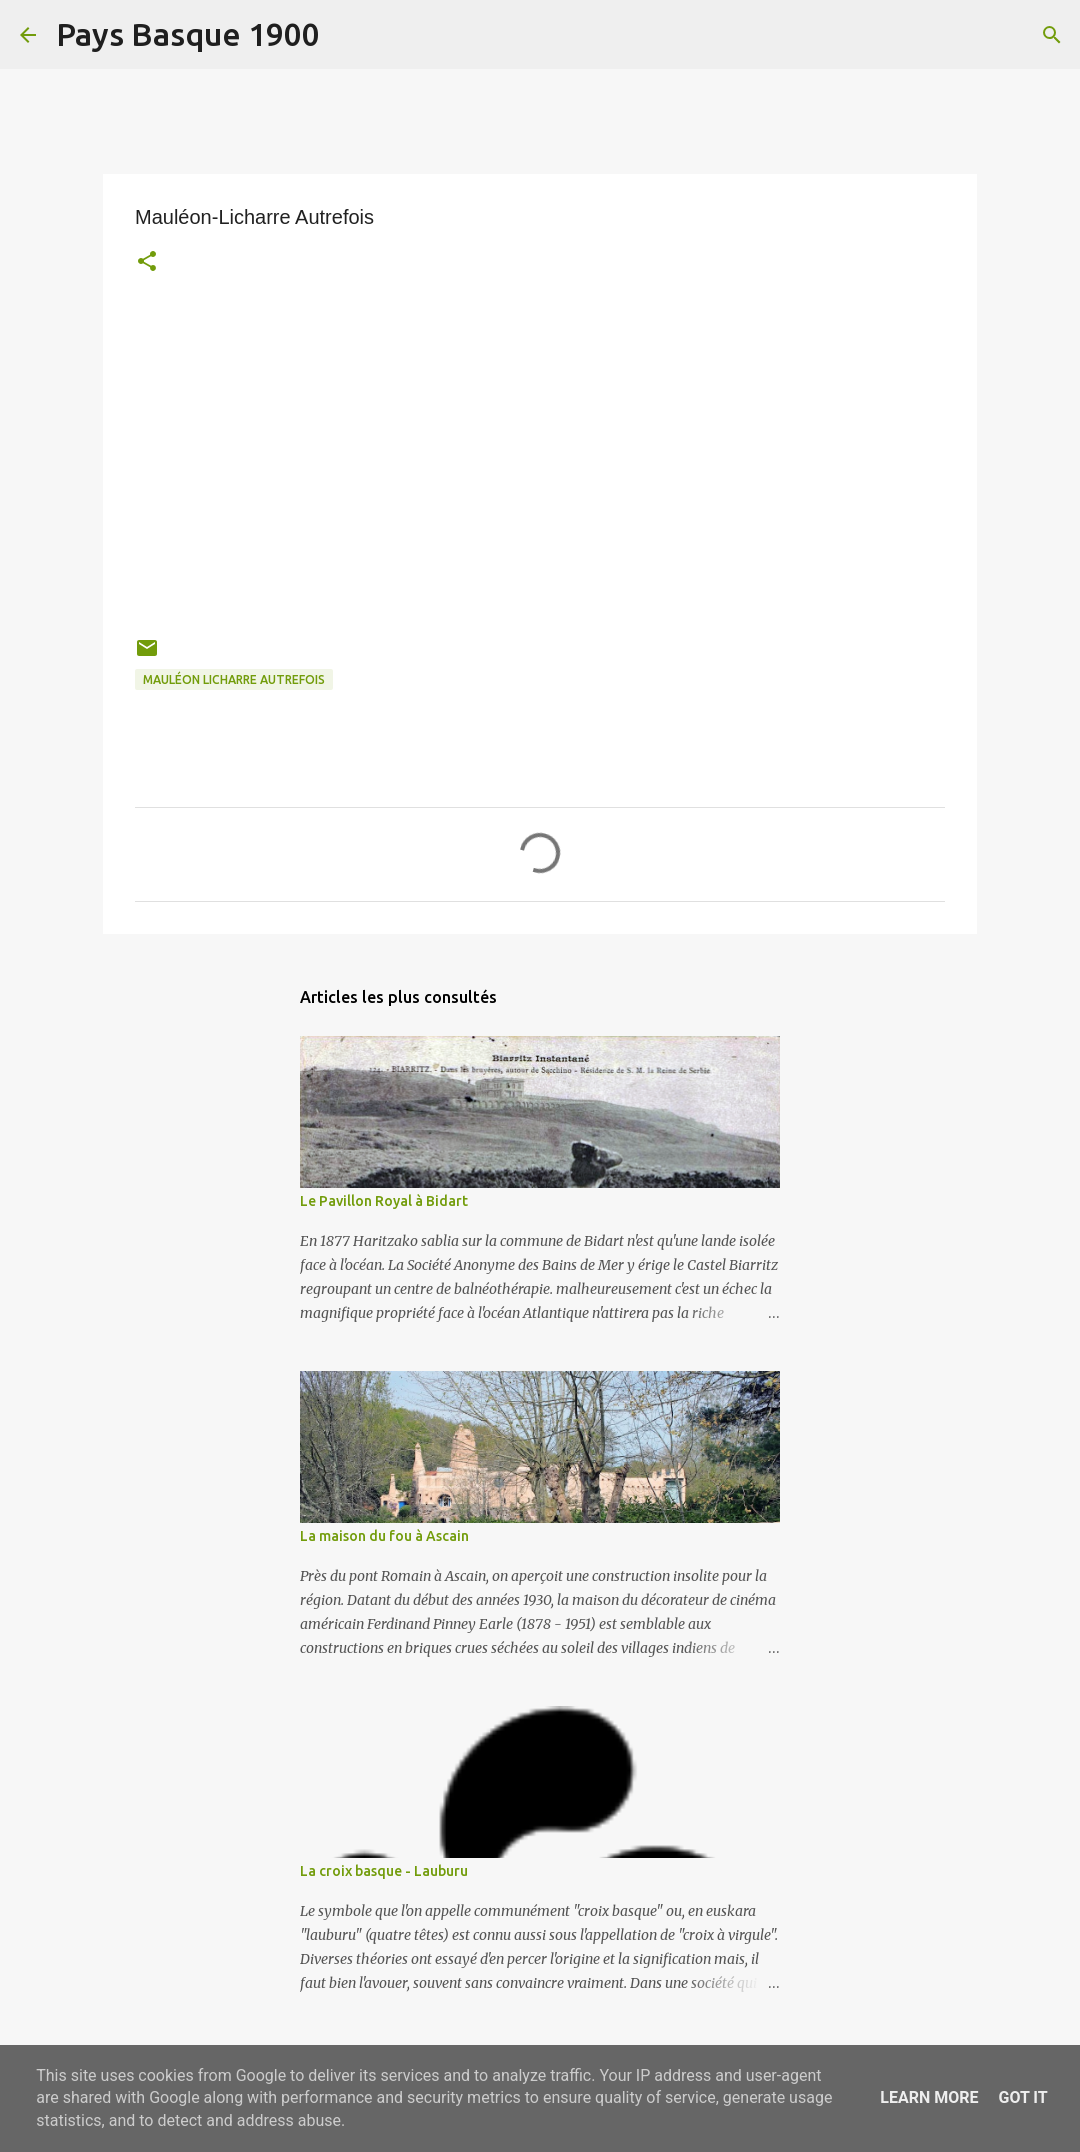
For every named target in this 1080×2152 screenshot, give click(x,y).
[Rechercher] (348, 35)
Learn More (929, 2097)
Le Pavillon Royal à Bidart (384, 1201)
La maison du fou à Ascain (384, 1536)
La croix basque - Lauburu (384, 1871)
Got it (1022, 2097)
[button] (147, 263)
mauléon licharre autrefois (234, 679)
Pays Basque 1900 (188, 34)
